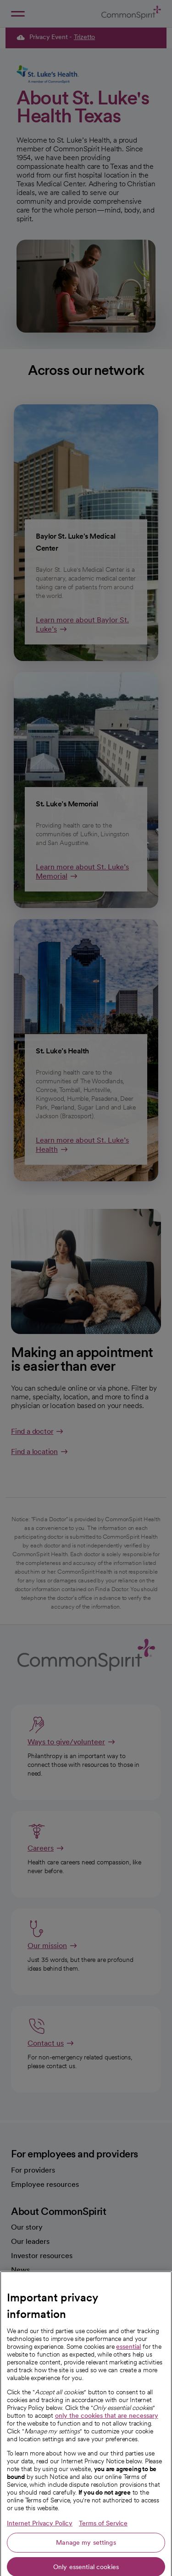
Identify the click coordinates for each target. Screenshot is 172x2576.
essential (128, 2388)
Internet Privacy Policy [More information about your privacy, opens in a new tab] (39, 2565)
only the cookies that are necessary (106, 2457)
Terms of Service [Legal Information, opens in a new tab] (103, 2565)
